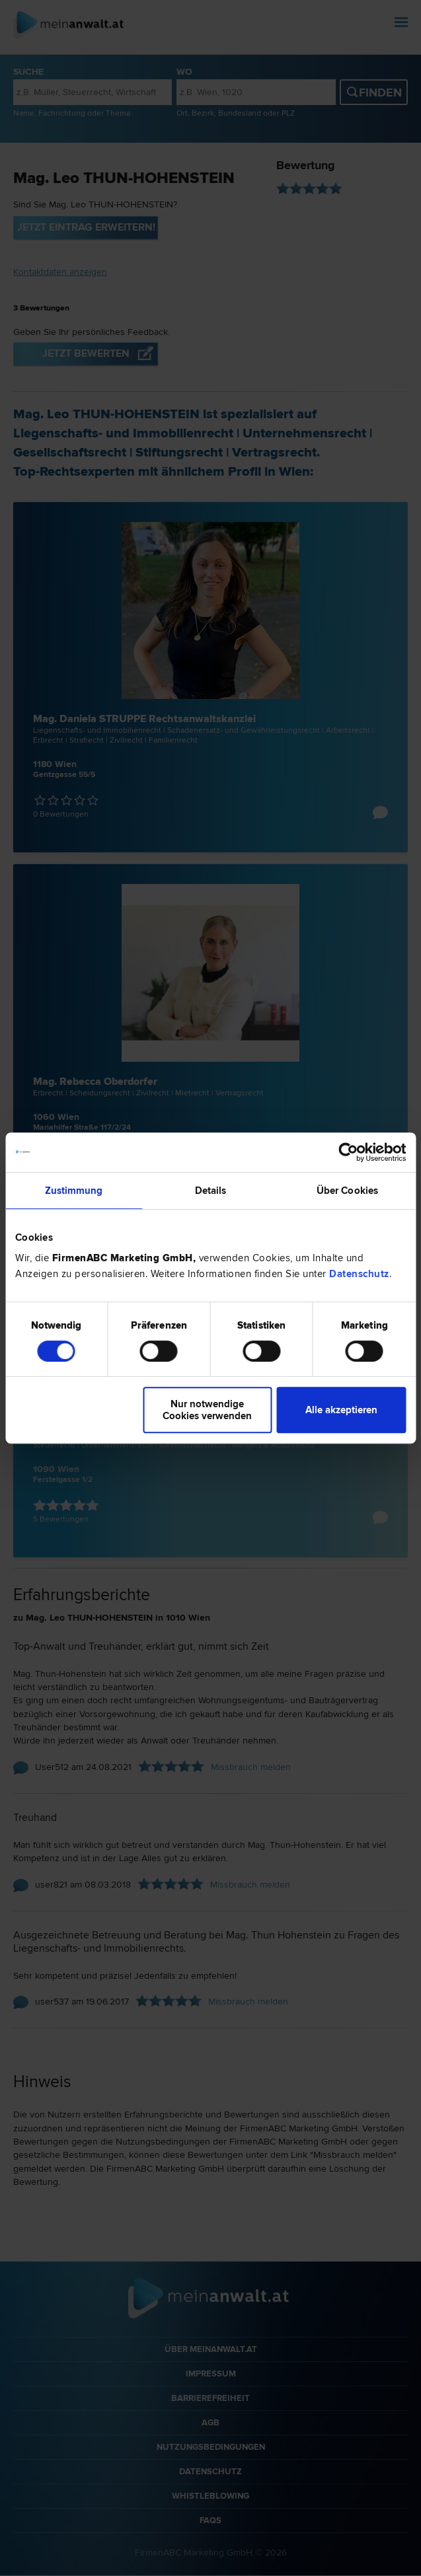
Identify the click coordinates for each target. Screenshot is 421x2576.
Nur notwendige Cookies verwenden (207, 1410)
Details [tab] (211, 1190)
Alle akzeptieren (341, 1410)
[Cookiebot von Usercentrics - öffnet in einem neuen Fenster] (348, 1152)
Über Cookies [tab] (347, 1190)
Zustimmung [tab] (74, 1190)
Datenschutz (359, 1274)
